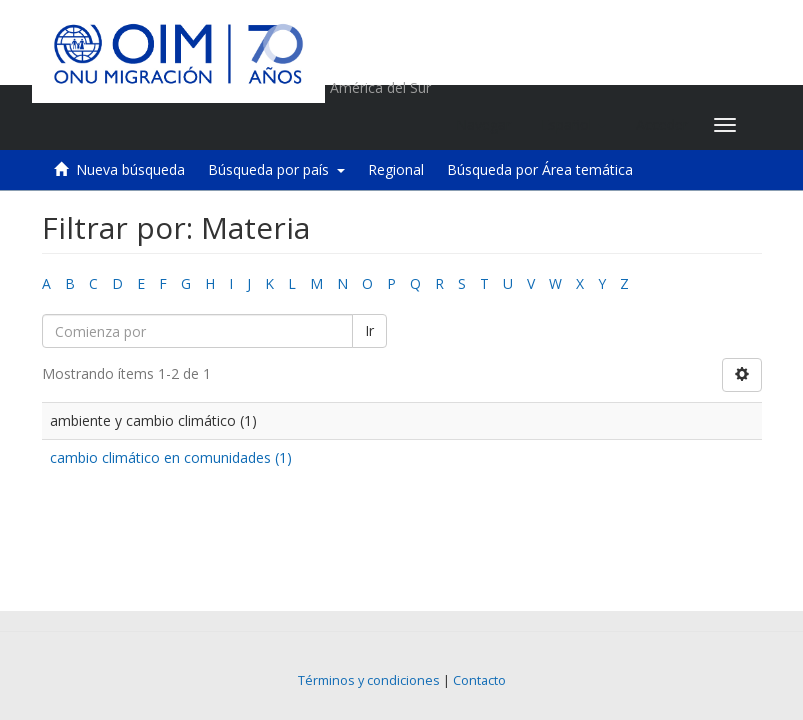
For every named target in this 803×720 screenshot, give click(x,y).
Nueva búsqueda (130, 169)
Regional (396, 169)
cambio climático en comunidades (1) (171, 457)
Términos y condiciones (369, 680)
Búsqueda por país (276, 169)
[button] (573, 125)
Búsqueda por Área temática (540, 169)
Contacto (479, 680)
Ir (369, 330)
